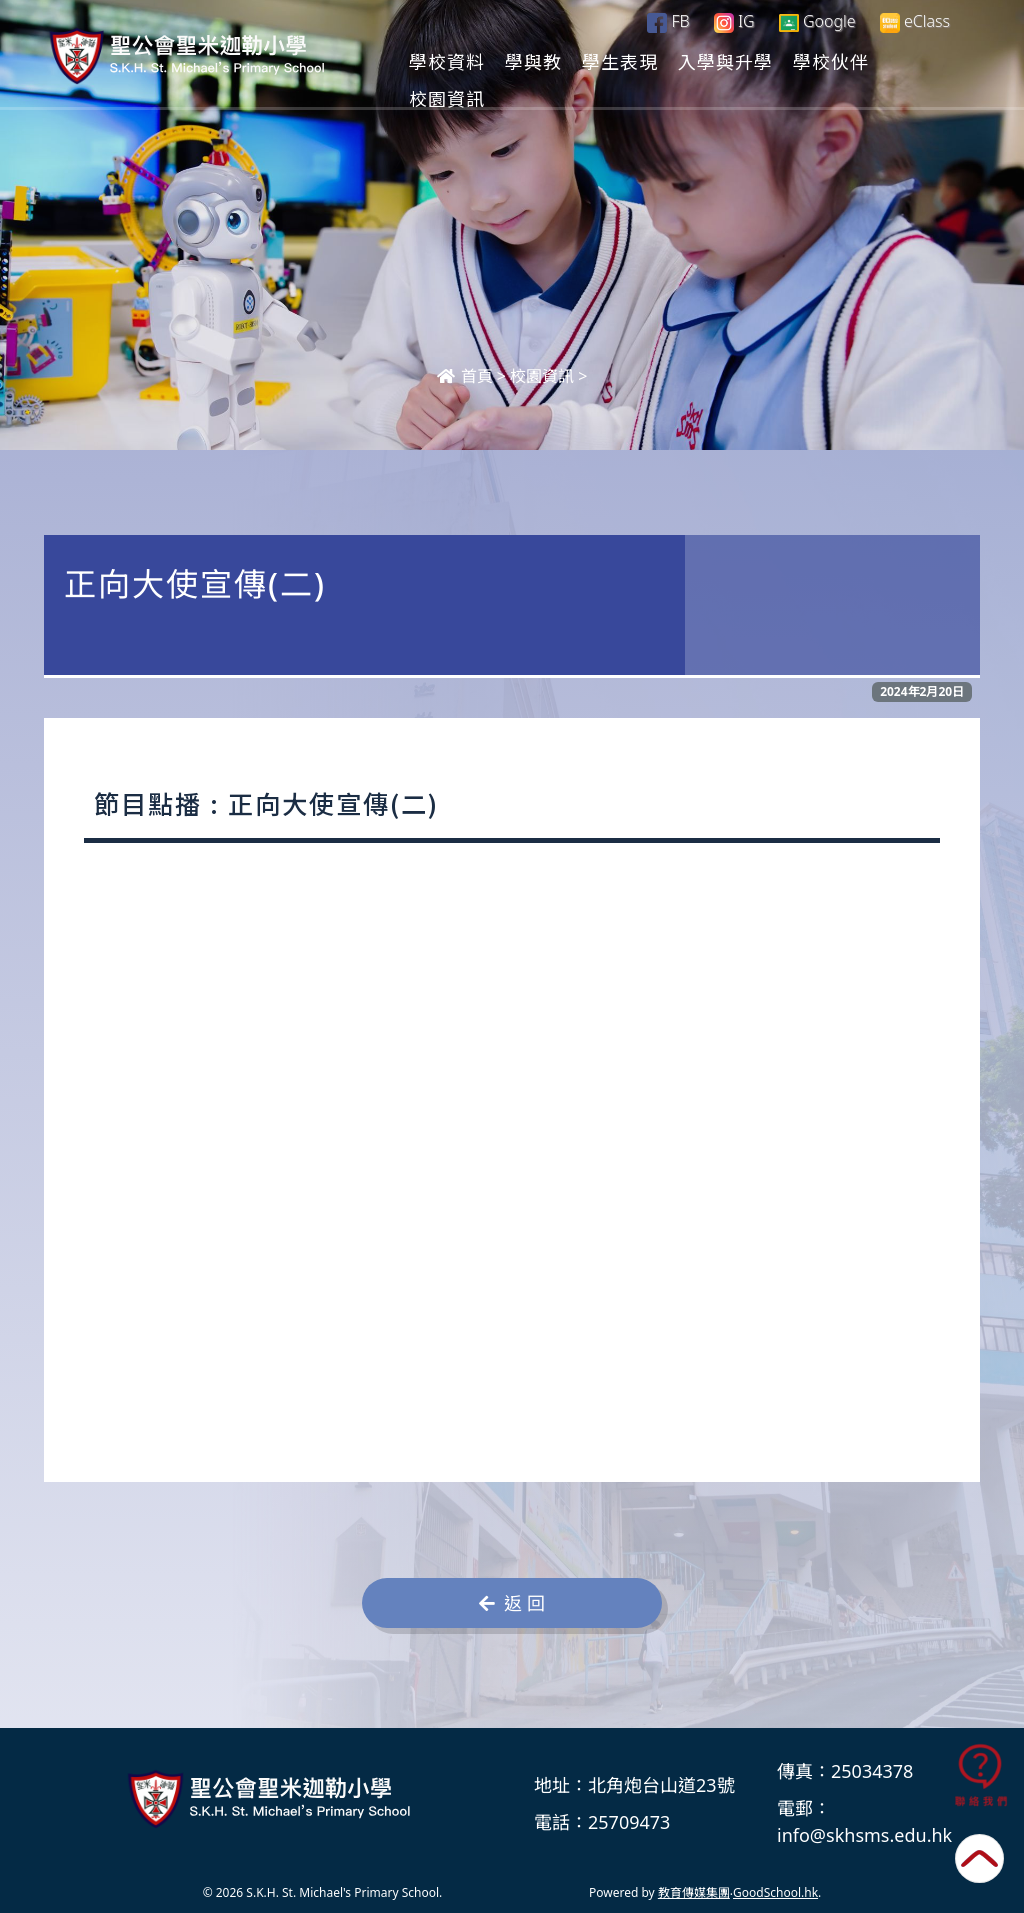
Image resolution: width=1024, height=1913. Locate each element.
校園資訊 (542, 376)
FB (668, 21)
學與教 (615, 61)
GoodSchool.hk (775, 1892)
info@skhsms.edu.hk (864, 1835)
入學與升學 (807, 61)
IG (734, 21)
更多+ (905, 61)
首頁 (465, 376)
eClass (915, 21)
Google (817, 21)
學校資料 (529, 61)
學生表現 (702, 61)
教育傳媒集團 (694, 1892)
